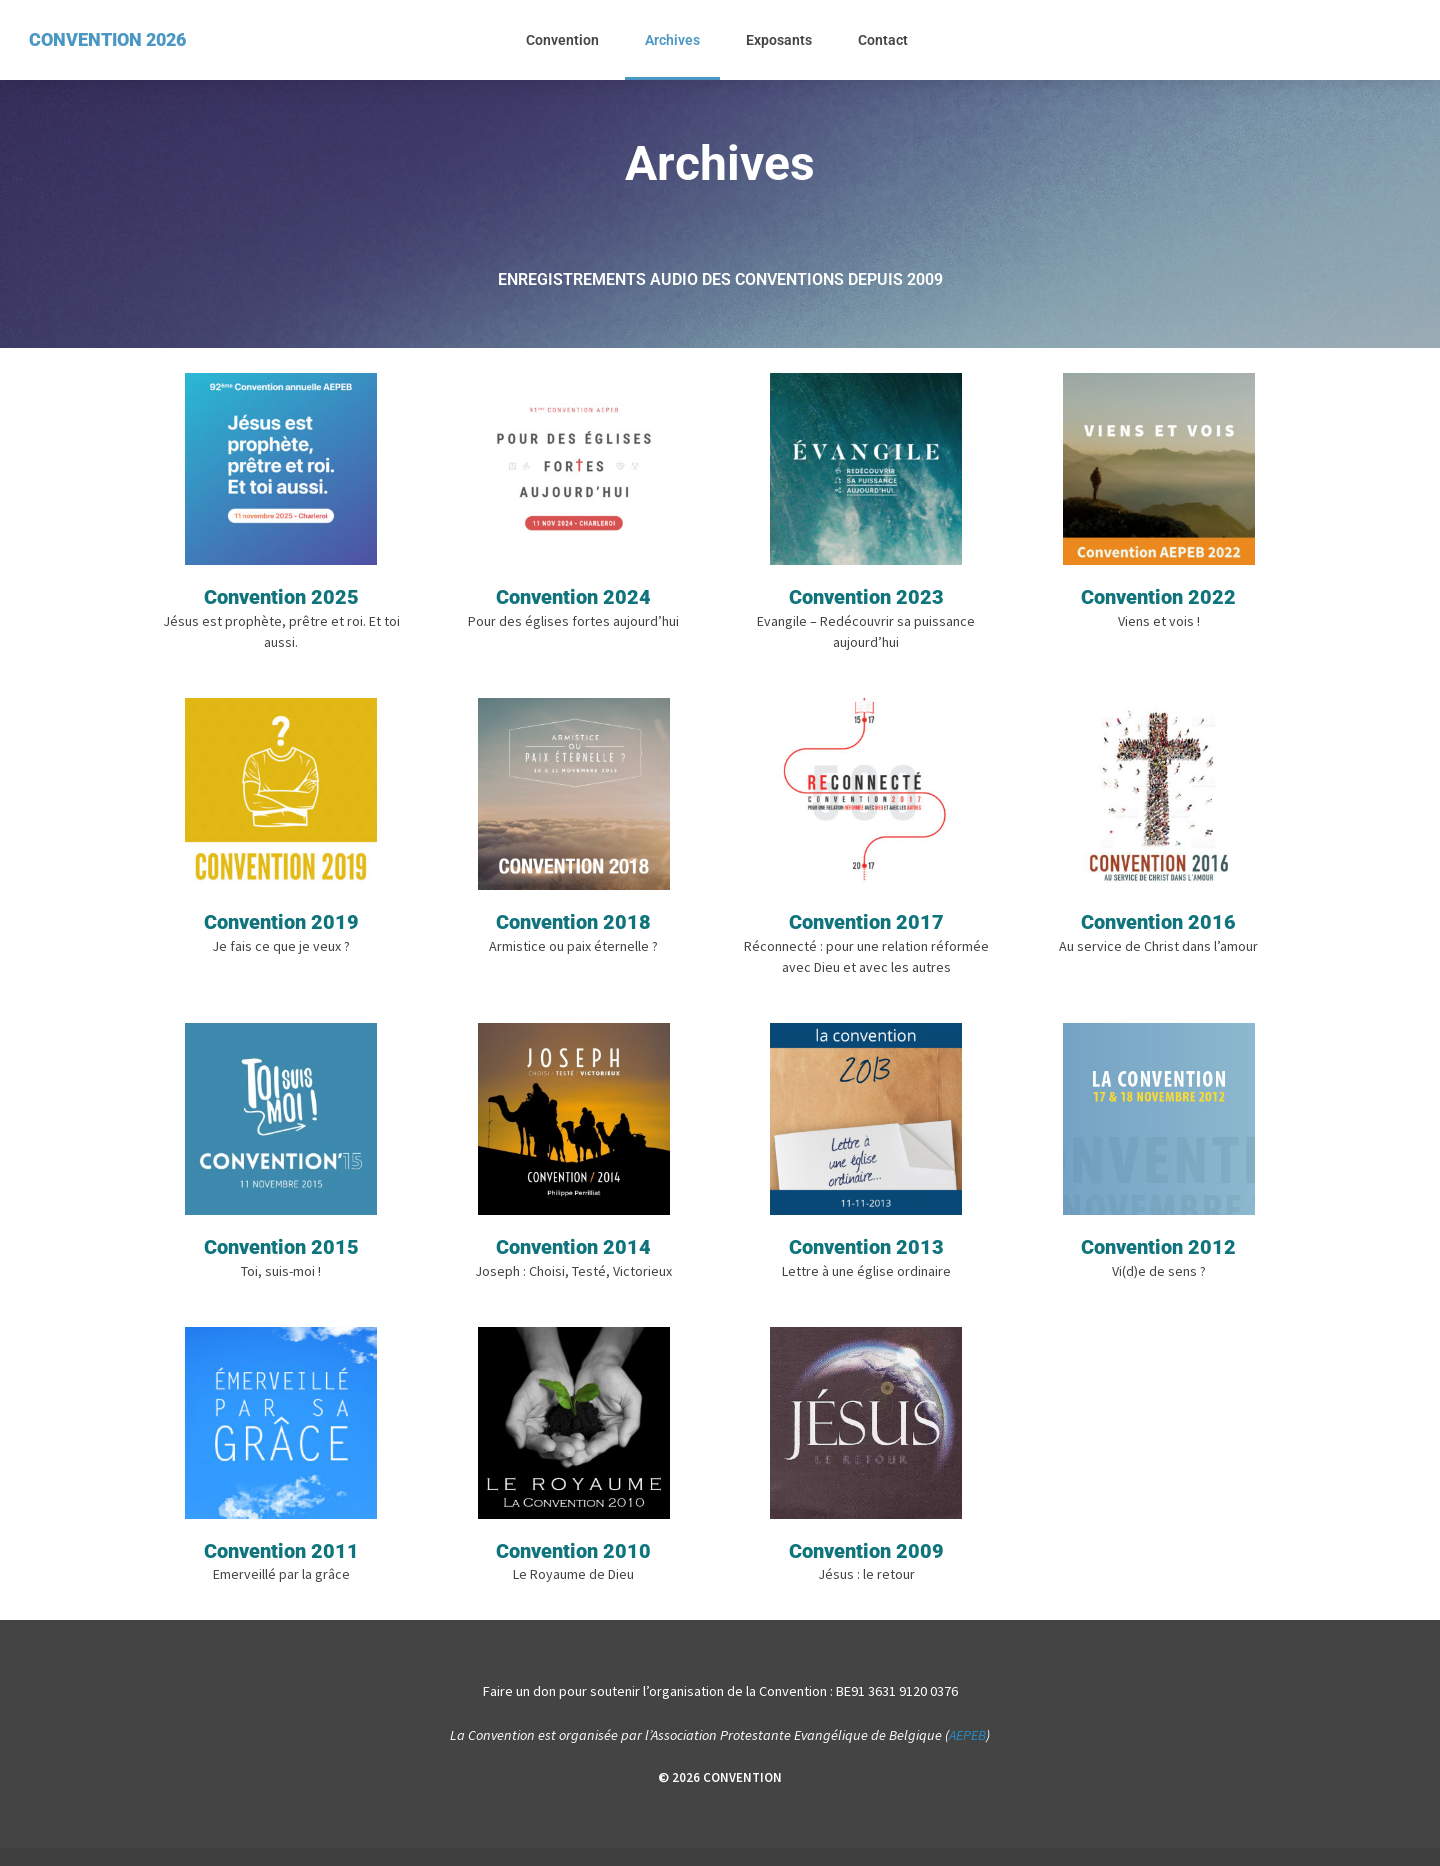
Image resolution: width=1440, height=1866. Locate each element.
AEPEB (967, 1754)
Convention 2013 (866, 1261)
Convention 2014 (573, 1261)
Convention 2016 (1158, 931)
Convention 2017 (866, 931)
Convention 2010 (573, 1569)
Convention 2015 (281, 1261)
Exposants (779, 40)
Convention (562, 40)
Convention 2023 (866, 602)
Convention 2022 (1158, 602)
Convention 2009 (866, 1569)
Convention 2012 (1158, 1261)
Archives (672, 40)
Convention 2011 (281, 1569)
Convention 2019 (281, 931)
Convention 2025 (281, 602)
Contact (883, 40)
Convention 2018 (573, 931)
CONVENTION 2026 (107, 39)
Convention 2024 (573, 602)
